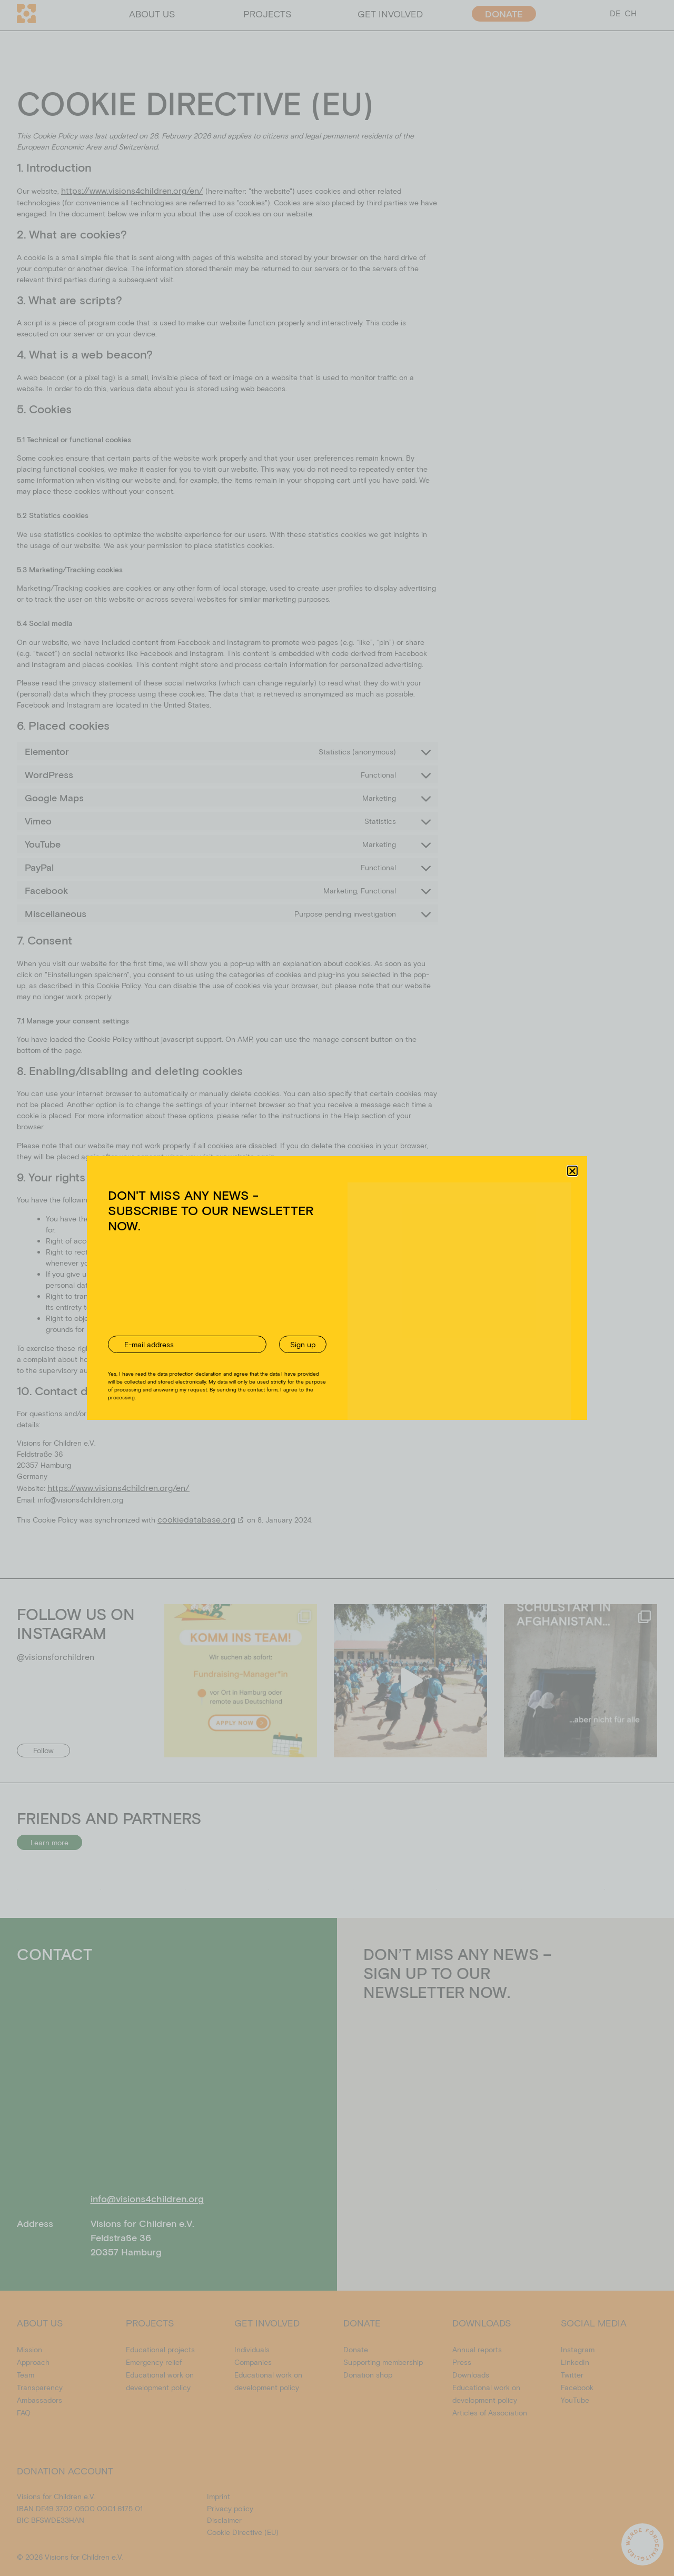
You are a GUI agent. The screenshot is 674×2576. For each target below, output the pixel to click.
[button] (572, 1176)
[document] (337, 1288)
